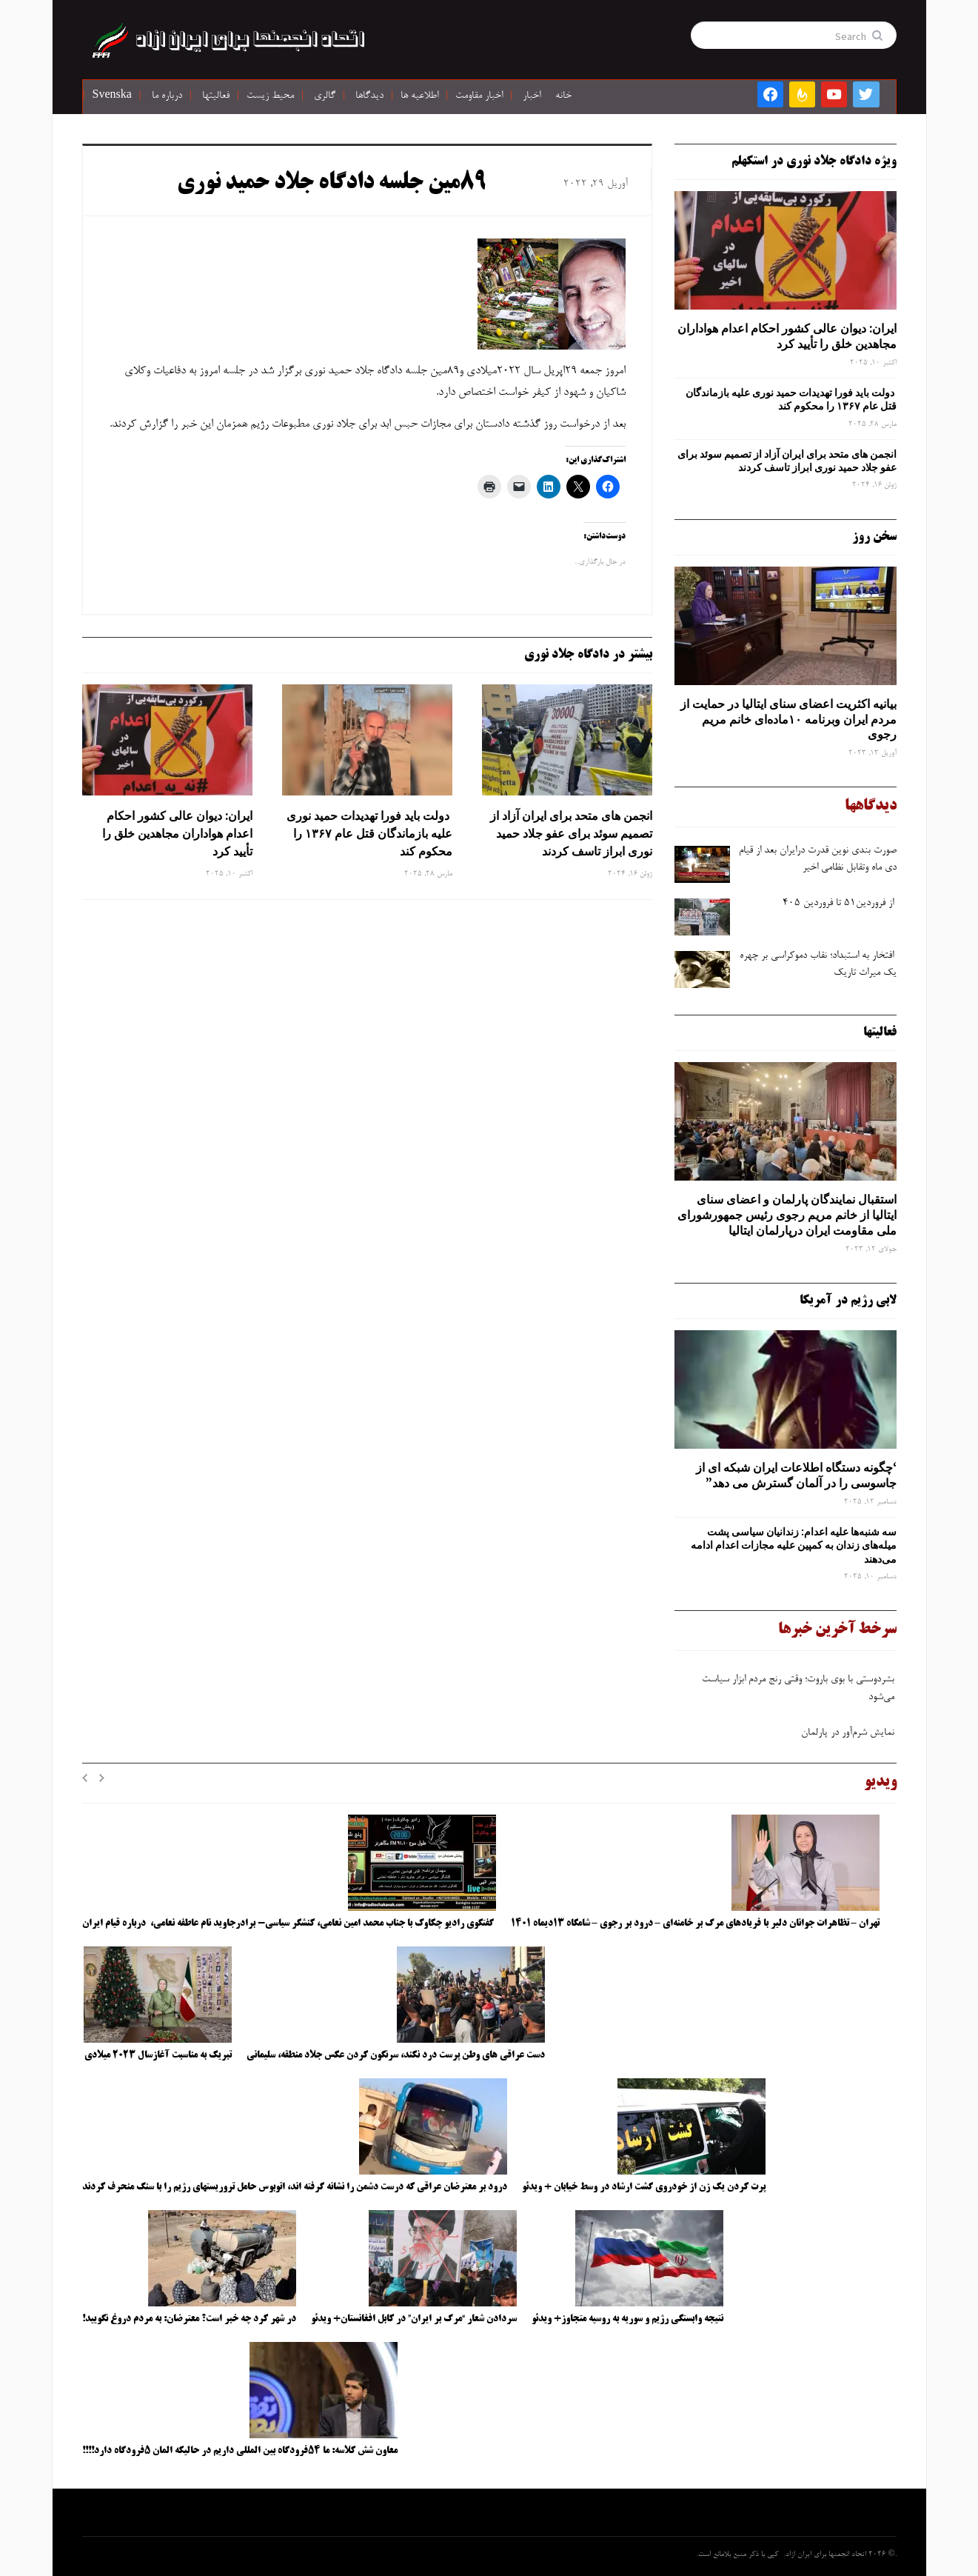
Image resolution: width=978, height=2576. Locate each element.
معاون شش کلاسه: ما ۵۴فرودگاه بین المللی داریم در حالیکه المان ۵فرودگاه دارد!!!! (240, 2451)
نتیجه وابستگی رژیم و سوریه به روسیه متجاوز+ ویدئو (627, 2319)
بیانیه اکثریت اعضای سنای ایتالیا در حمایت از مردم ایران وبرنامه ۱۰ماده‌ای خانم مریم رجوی (788, 719)
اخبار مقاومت (479, 96)
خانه (563, 96)
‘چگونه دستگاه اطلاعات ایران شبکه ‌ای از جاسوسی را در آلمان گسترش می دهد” (796, 1475)
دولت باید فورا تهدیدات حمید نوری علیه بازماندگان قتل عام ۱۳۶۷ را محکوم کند (369, 833)
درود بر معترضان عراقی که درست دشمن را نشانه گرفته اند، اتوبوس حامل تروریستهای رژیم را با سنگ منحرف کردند (294, 2187)
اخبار (531, 96)
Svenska (112, 96)
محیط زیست (270, 96)
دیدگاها (369, 96)
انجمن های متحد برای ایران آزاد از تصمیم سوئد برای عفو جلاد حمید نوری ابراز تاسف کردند (571, 833)
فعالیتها (216, 96)
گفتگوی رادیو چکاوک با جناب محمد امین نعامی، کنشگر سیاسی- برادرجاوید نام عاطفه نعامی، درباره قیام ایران (289, 1923)
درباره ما (167, 96)
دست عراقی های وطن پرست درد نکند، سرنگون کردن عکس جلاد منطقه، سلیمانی (396, 2055)
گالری (324, 96)
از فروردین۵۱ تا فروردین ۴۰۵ (838, 904)
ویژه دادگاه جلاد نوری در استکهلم (814, 161)
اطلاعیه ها (419, 96)
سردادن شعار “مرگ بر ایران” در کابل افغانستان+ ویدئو (414, 2319)
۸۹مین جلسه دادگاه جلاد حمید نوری (331, 184)
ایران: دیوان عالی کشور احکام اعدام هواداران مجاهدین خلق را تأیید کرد (177, 833)
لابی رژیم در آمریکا (848, 1300)
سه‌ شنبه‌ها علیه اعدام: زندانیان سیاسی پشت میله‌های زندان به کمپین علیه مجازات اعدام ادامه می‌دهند (794, 1545)
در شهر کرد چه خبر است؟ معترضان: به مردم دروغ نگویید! (189, 2319)
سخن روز (874, 537)
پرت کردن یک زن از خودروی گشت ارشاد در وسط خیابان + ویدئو (644, 2187)
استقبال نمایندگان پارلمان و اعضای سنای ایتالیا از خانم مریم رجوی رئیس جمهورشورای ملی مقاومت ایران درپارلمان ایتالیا (787, 1215)
